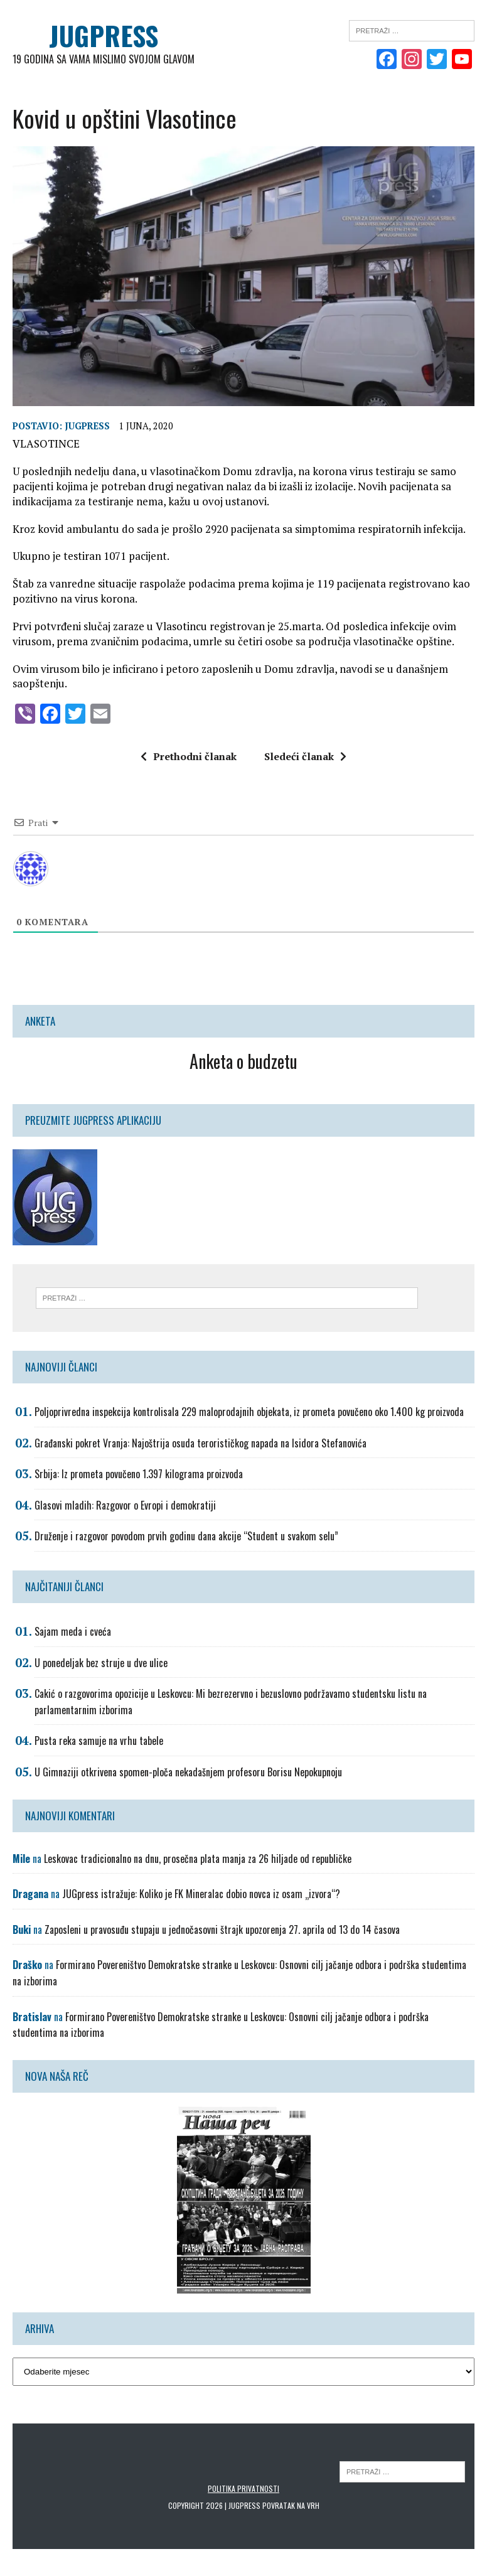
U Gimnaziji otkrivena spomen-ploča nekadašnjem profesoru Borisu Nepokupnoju (188, 1771)
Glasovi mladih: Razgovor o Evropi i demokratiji (125, 1504)
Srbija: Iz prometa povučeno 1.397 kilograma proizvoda (139, 1473)
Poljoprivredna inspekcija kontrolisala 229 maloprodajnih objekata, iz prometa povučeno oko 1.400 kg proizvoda (249, 1411)
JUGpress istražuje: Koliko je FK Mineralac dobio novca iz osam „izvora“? (201, 1893)
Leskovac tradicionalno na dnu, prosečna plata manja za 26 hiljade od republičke (197, 1857)
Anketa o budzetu (243, 1060)
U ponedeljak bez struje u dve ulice (101, 1662)
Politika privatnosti (243, 2487)
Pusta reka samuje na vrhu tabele (99, 1740)
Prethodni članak (189, 756)
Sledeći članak (305, 756)
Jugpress (87, 426)
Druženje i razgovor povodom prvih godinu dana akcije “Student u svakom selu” (186, 1535)
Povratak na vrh (290, 2505)
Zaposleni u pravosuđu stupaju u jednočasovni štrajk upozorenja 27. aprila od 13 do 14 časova (222, 1928)
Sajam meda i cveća (73, 1630)
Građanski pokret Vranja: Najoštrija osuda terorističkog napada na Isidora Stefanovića (201, 1442)
